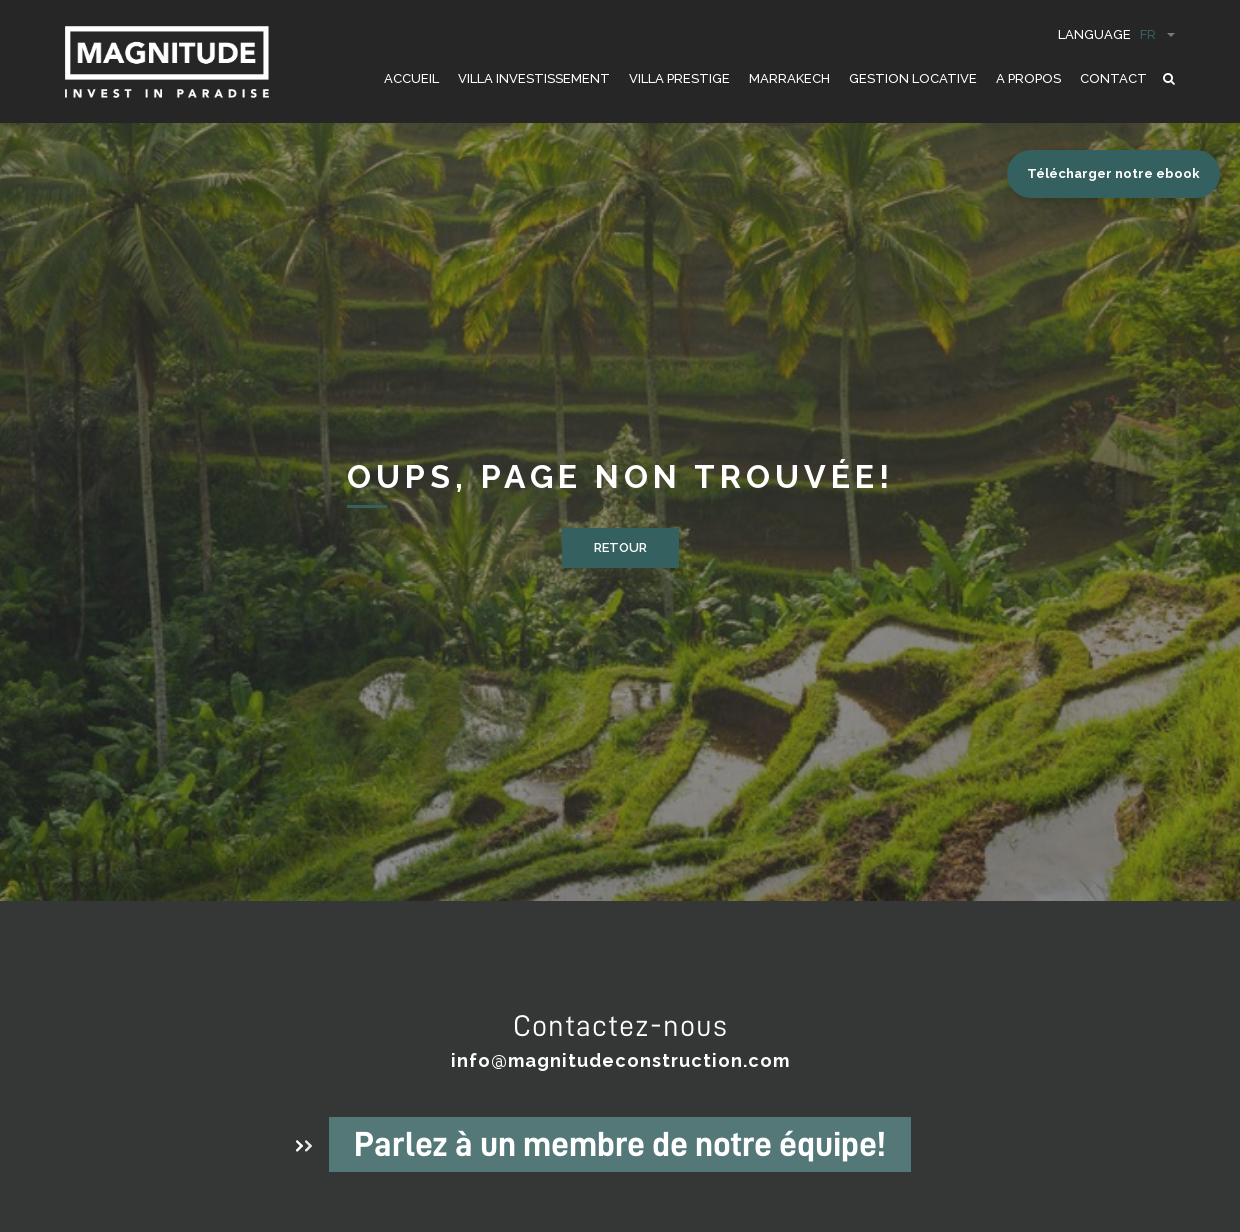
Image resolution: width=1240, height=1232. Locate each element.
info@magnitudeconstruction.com (620, 1060)
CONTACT (1113, 78)
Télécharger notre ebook (1113, 173)
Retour (620, 547)
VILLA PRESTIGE (679, 78)
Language (1116, 34)
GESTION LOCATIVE (913, 78)
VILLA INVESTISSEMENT (534, 78)
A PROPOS (1028, 78)
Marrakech (789, 78)
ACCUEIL (411, 78)
